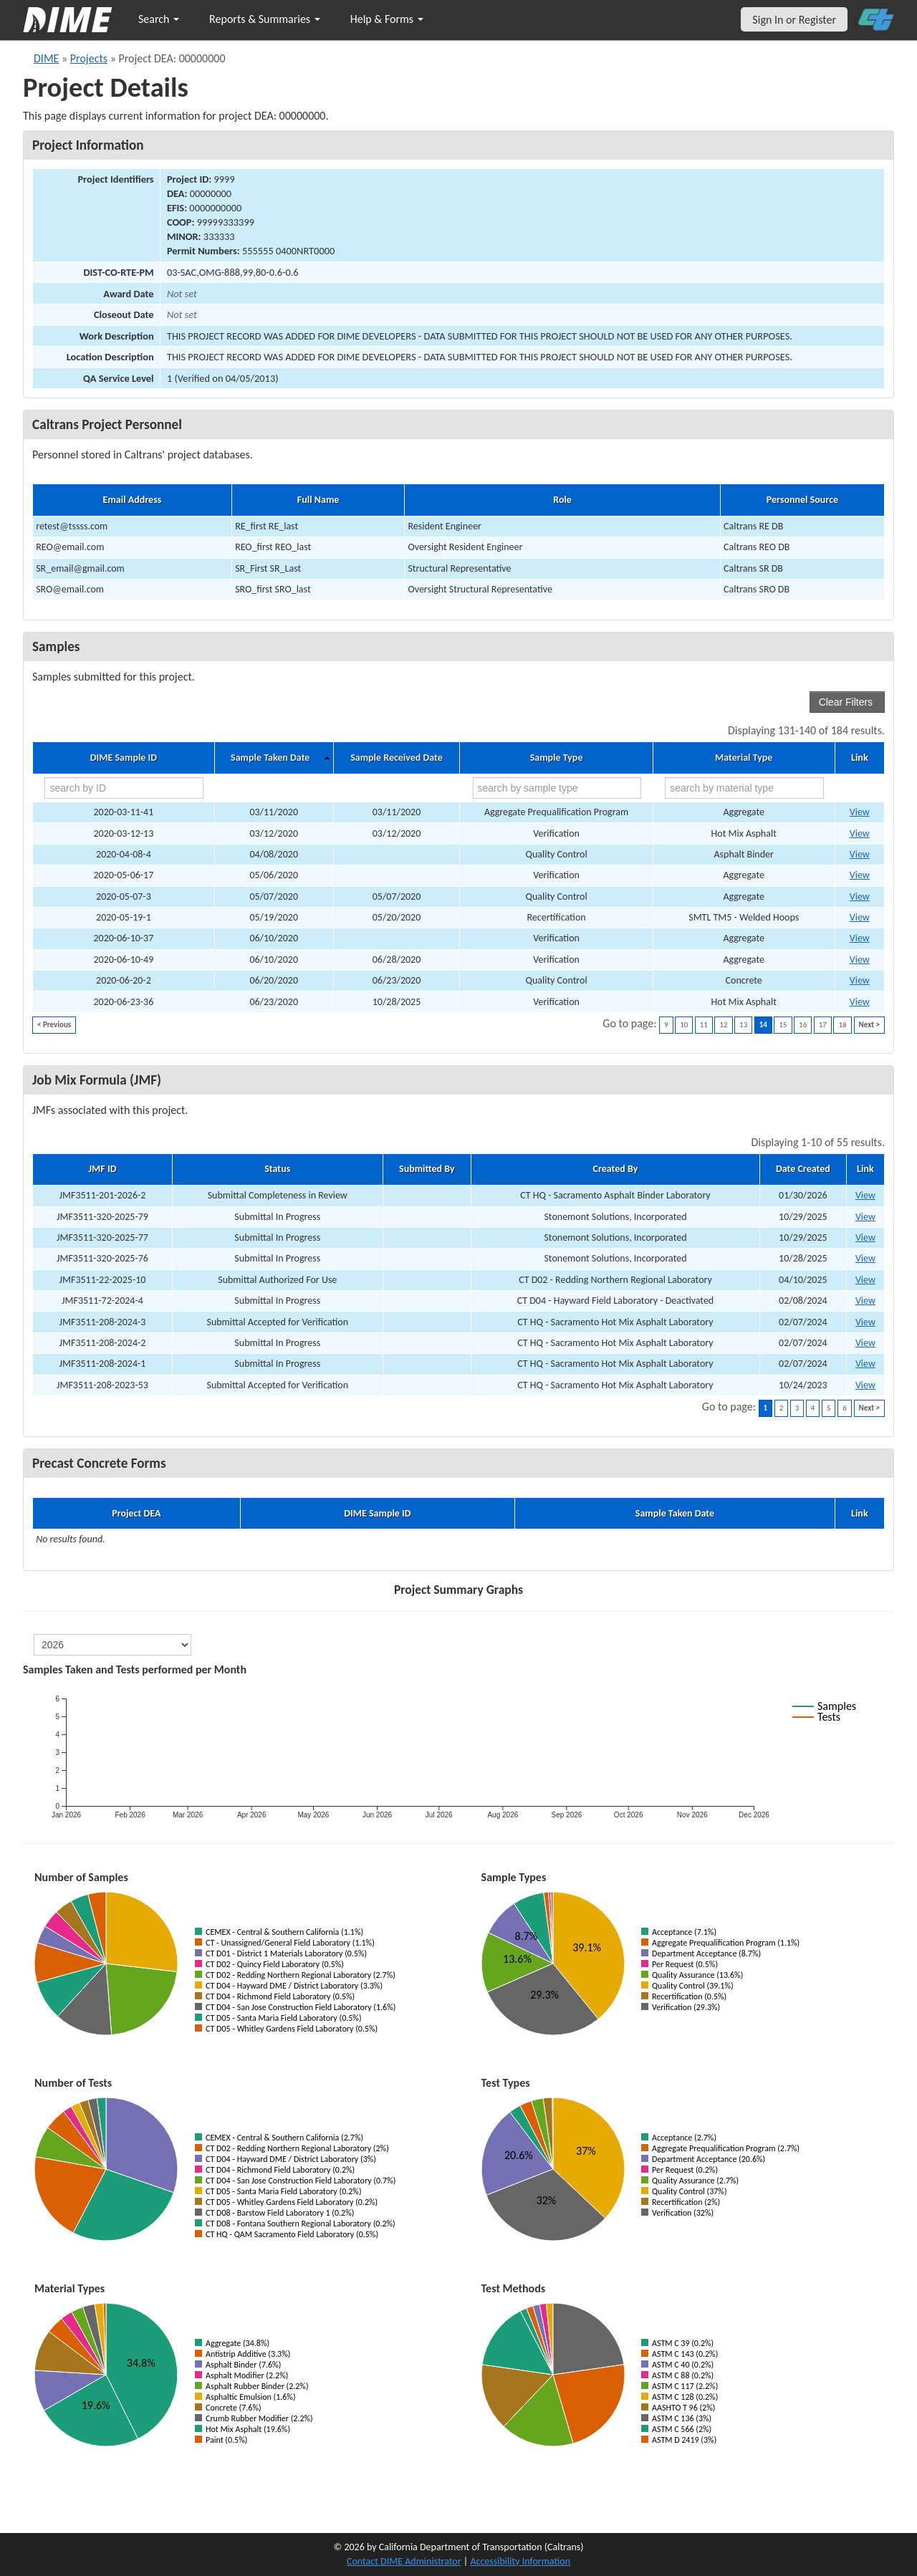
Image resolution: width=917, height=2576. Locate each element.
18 (842, 1024)
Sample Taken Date (270, 758)
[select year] (112, 1644)
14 (763, 1024)
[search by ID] (123, 788)
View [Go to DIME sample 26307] (860, 980)
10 (684, 1024)
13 (743, 1024)
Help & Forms (386, 19)
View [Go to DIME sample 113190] (860, 959)
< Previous (54, 1024)
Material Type (743, 758)
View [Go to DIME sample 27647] (860, 938)
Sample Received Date (396, 758)
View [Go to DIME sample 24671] (860, 854)
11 (704, 1024)
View (865, 1195)
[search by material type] (744, 788)
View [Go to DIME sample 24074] (860, 833)
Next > (869, 1024)
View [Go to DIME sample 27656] (860, 1002)
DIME (46, 58)
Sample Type (556, 758)
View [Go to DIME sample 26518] (860, 812)
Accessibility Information (520, 2561)
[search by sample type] (557, 788)
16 (803, 1024)
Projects (88, 58)
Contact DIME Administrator (404, 2561)
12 (723, 1024)
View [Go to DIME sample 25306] (860, 917)
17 (823, 1024)
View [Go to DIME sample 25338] (860, 875)
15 (783, 1024)
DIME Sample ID (123, 758)
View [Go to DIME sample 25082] (860, 896)
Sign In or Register (794, 20)
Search (158, 19)
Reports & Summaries (264, 19)
